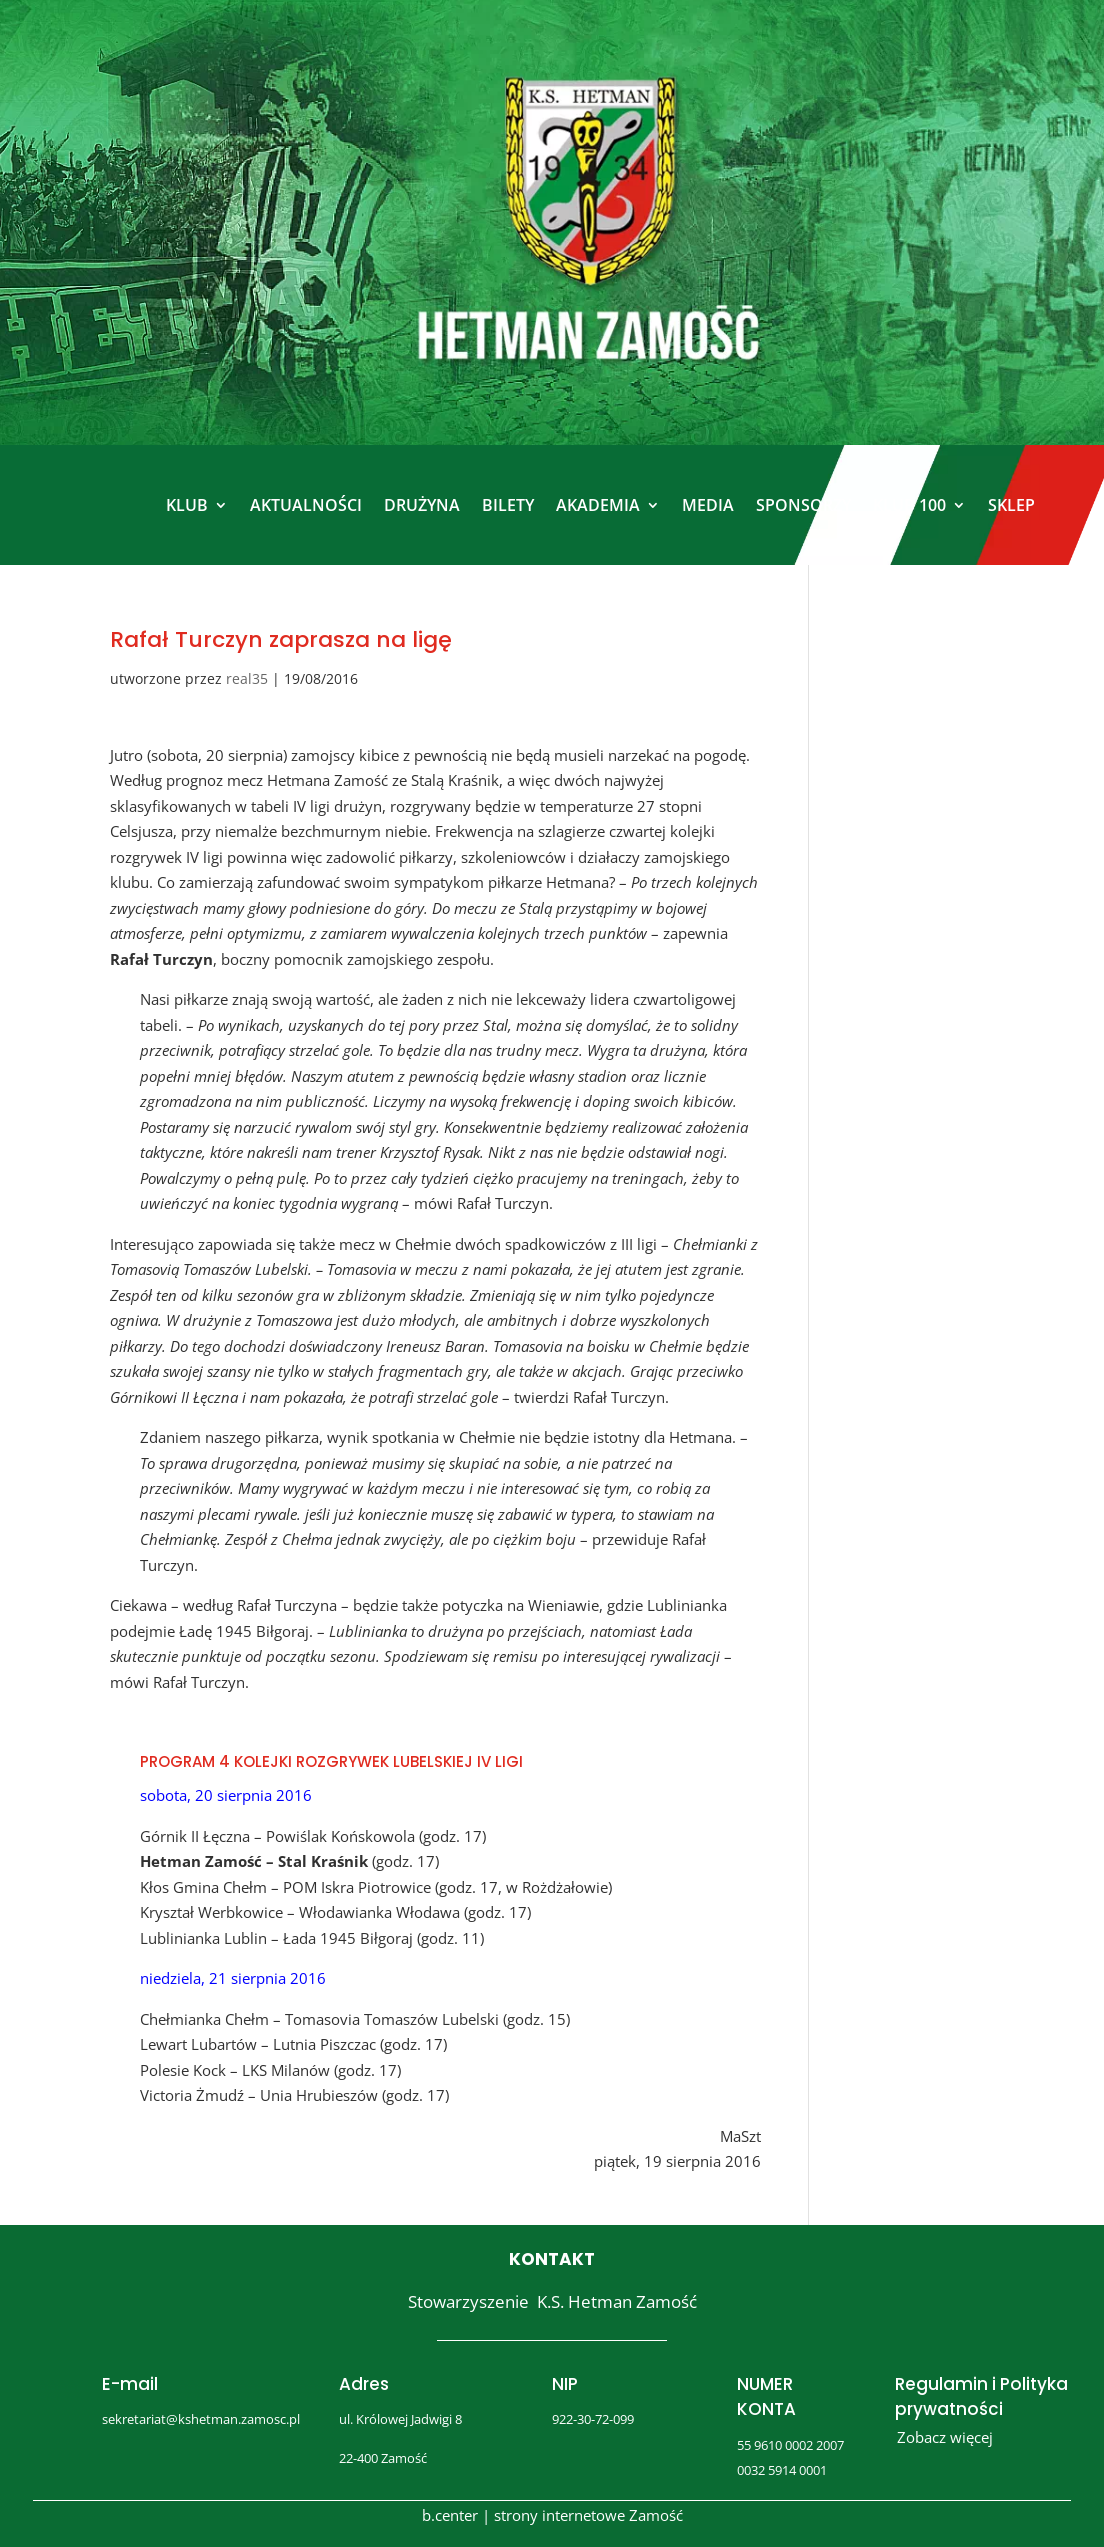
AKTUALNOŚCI (306, 505)
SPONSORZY (803, 505)
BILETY (508, 505)
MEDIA (708, 505)
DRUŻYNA (422, 505)
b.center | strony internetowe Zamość (552, 2515)
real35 (247, 678)
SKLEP (1011, 505)
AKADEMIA (598, 505)
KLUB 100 (909, 505)
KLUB (187, 505)
